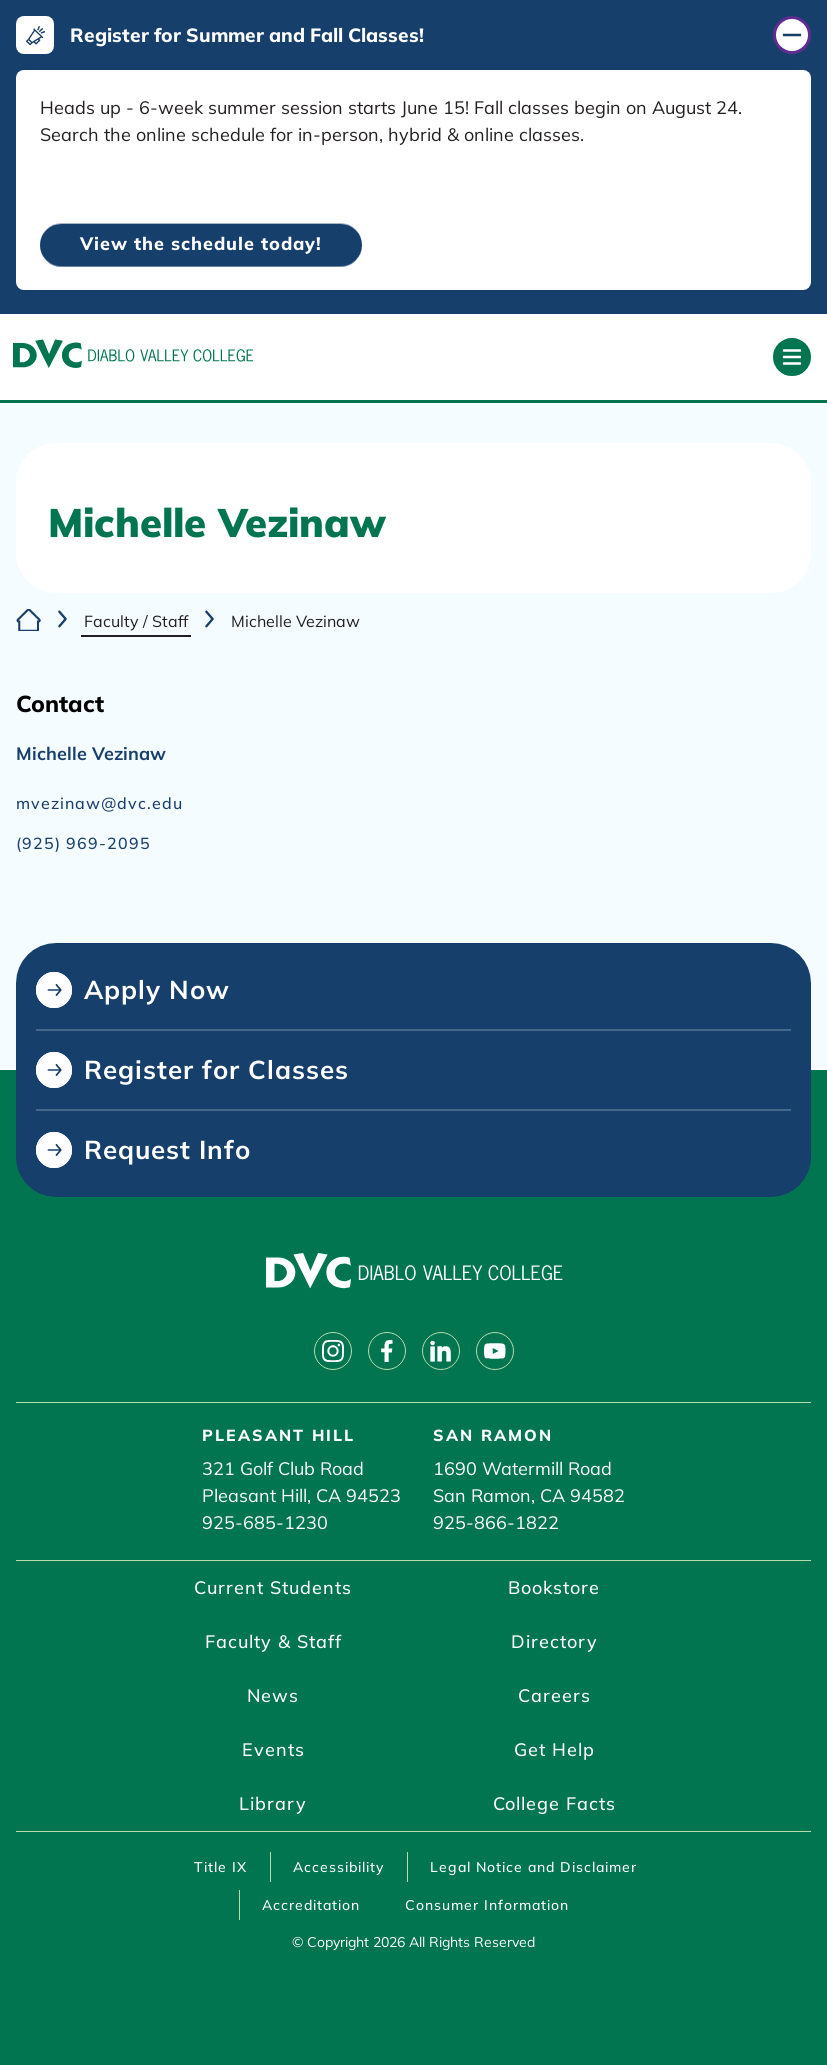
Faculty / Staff (136, 621)
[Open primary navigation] (792, 357)
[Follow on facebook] (387, 1351)
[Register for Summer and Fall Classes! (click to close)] (413, 35)
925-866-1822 (496, 1522)
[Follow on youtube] (495, 1351)
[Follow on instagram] (333, 1351)
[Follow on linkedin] (441, 1351)
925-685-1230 (265, 1522)
